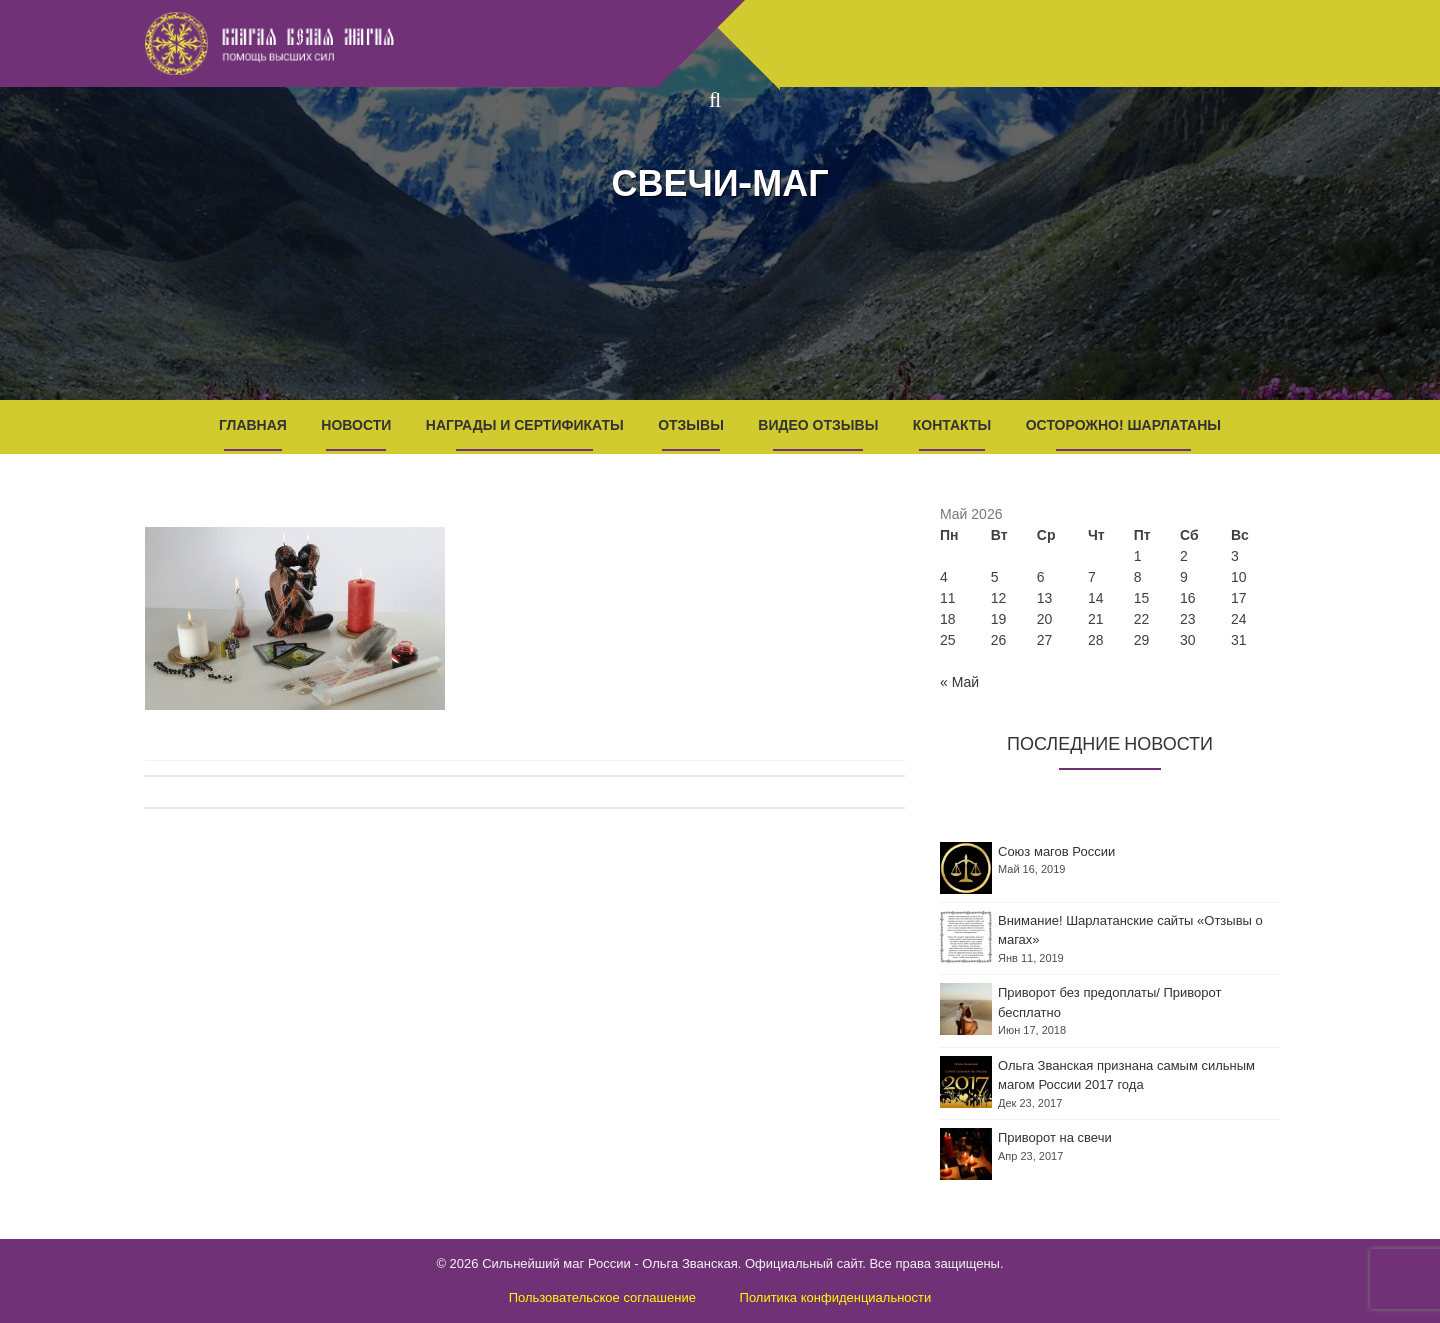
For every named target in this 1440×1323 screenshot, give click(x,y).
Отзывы (691, 425)
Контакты (952, 425)
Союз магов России (1056, 851)
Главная (253, 425)
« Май (959, 682)
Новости (356, 425)
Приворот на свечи (1055, 1137)
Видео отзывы (818, 425)
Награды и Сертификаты (525, 425)
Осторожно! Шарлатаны (1123, 425)
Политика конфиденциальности (836, 1297)
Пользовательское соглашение (602, 1297)
